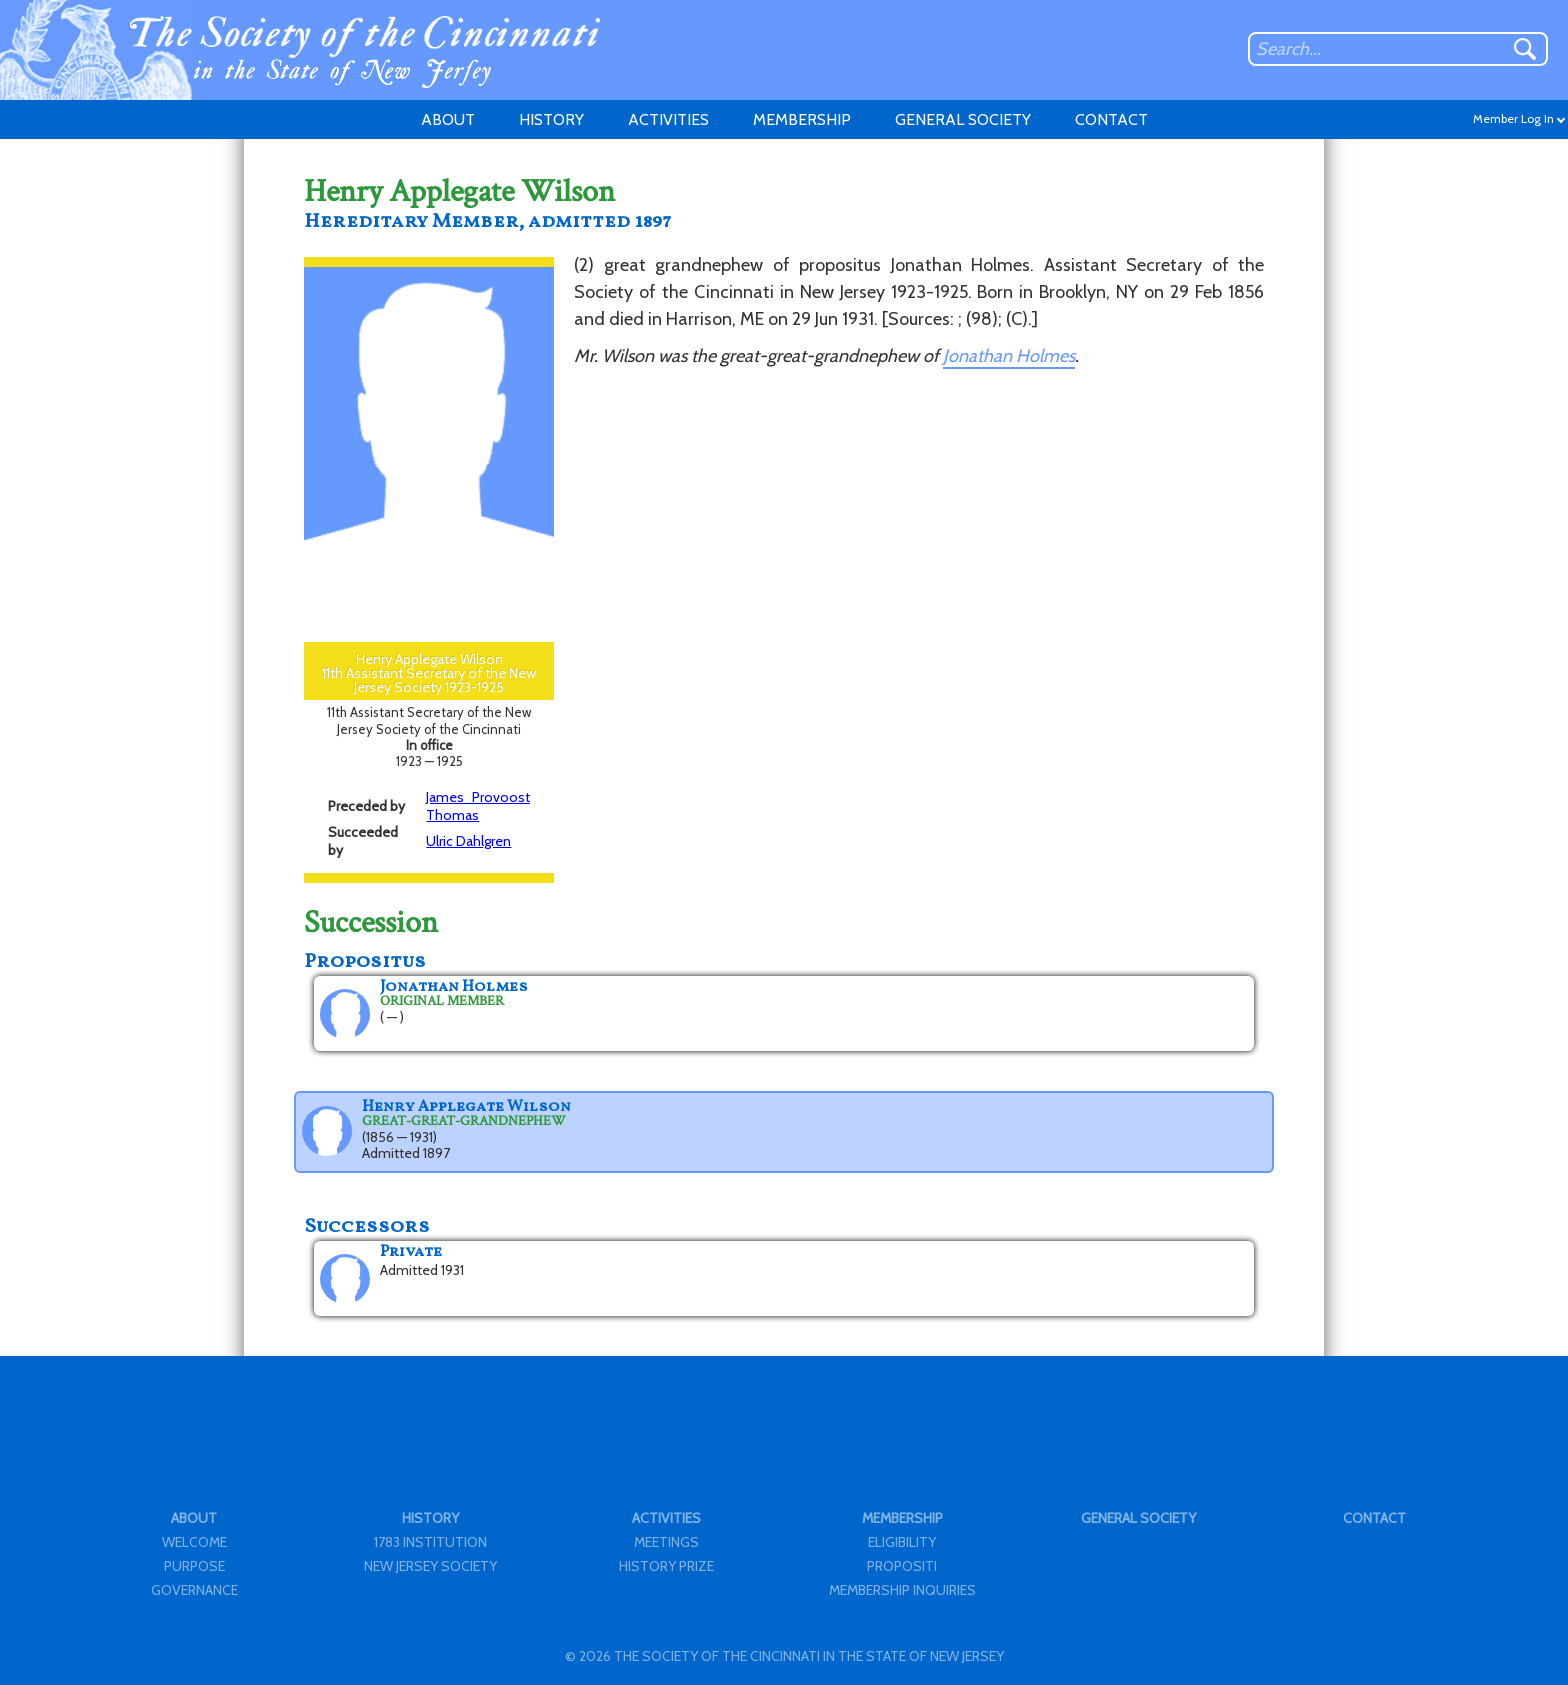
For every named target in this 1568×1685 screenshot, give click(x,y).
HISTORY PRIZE (666, 1566)
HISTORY (551, 119)
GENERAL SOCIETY (963, 119)
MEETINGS (666, 1542)
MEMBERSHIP (802, 119)
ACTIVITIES (668, 119)
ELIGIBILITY (902, 1542)
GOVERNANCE (194, 1590)
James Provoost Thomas (478, 806)
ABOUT (448, 119)
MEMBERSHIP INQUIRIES (902, 1590)
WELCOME (194, 1542)
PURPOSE (194, 1566)
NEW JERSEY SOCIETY (430, 1566)
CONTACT (1111, 119)
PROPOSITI (902, 1566)
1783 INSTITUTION (430, 1542)
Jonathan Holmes (1009, 356)
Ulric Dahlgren (468, 841)
